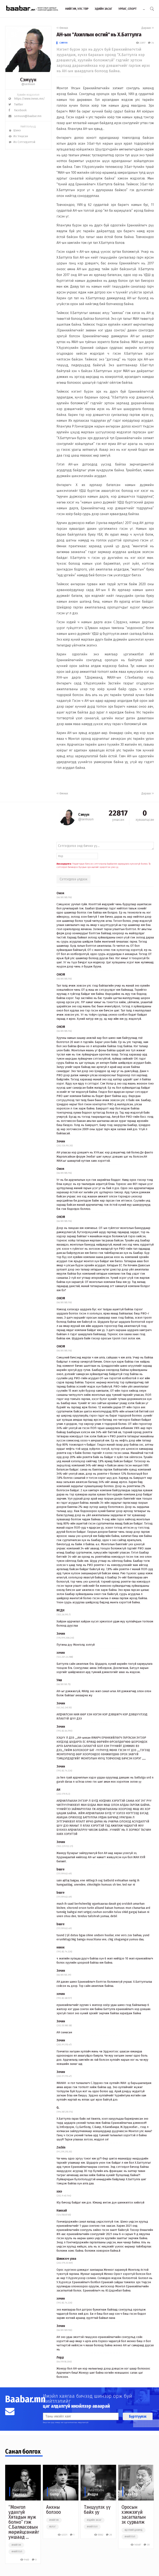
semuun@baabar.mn (24, 116)
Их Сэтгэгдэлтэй (21, 142)
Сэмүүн (63, 43)
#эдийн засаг (94, 2520)
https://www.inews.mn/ (26, 98)
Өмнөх (62, 28)
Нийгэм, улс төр (76, 9)
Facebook (17, 110)
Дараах (147, 28)
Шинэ (14, 130)
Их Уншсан (18, 136)
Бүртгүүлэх (137, 2416)
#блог (52, 2527)
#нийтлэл (17, 2551)
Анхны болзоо (53, 2509)
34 (151, 43)
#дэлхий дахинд (133, 2530)
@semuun (28, 84)
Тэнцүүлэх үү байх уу (97, 2509)
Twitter (15, 104)
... (144, 9)
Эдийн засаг (103, 9)
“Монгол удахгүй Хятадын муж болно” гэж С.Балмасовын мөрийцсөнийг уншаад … (23, 2522)
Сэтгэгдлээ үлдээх (73, 879)
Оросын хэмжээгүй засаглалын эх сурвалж (134, 2514)
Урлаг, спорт (127, 9)
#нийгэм (16, 2545)
